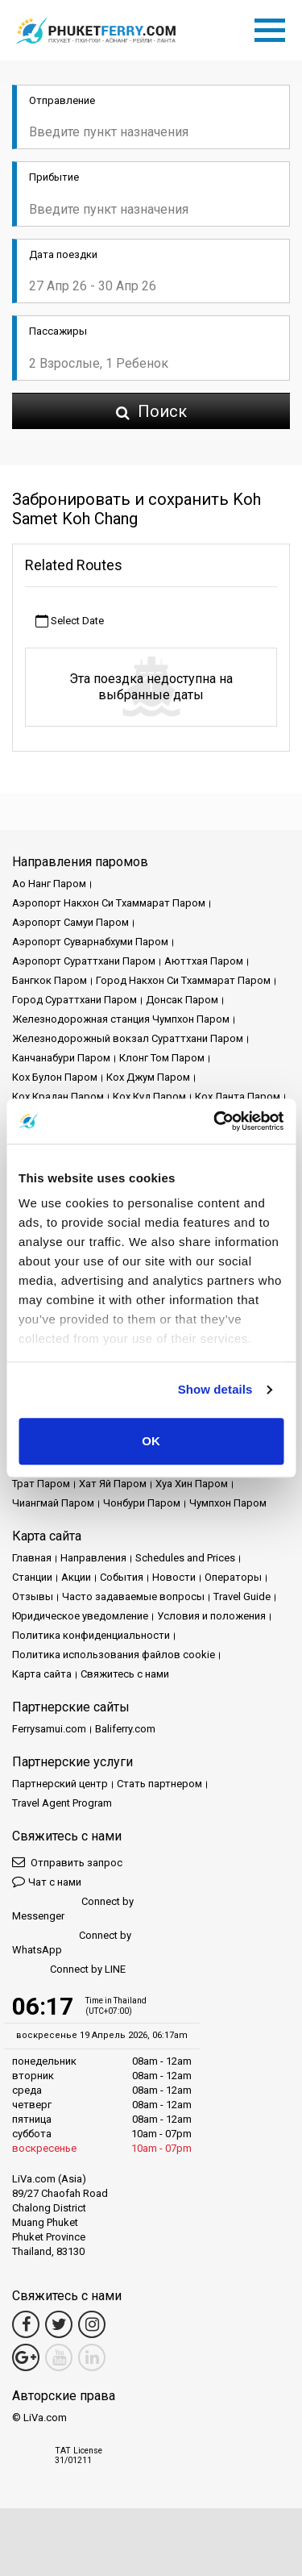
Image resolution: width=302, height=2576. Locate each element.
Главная (32, 1558)
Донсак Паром (182, 1000)
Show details (215, 1389)
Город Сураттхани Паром (74, 1000)
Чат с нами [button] (46, 1881)
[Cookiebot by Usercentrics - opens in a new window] (215, 1121)
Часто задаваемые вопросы (133, 1596)
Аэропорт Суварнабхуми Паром (90, 942)
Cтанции (32, 1577)
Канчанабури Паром (61, 1058)
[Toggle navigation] (274, 27)
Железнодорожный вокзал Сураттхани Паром (127, 1038)
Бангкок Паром (49, 980)
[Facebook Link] (25, 2324)
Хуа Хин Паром (191, 1484)
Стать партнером (159, 1784)
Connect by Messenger (73, 1908)
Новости (174, 1577)
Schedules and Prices (185, 1558)
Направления (93, 1558)
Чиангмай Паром (53, 1503)
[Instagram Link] (91, 2324)
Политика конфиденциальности (91, 1635)
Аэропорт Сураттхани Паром (83, 961)
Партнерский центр (60, 1784)
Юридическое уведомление (80, 1616)
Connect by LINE (69, 1970)
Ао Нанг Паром (49, 883)
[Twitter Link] (58, 2324)
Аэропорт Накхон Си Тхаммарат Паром (108, 903)
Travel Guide (242, 1596)
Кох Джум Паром (148, 1077)
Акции (76, 1577)
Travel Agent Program (62, 1803)
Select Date (69, 621)
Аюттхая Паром (203, 961)
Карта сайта (42, 1674)
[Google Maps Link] (25, 2357)
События (121, 1577)
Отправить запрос (67, 1862)
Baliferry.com (125, 1729)
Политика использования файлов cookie (113, 1655)
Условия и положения (211, 1616)
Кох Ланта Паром (237, 1096)
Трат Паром (41, 1484)
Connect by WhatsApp (71, 1942)
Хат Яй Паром (113, 1484)
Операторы (233, 1577)
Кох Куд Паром (149, 1096)
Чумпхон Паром (228, 1503)
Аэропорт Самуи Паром (70, 922)
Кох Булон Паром (54, 1077)
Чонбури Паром (141, 1503)
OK (151, 1441)
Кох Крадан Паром (58, 1096)
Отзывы (32, 1596)
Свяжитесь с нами (125, 1674)
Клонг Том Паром (162, 1058)
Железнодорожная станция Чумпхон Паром (121, 1019)
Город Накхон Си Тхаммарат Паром (183, 980)
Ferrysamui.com (49, 1729)
